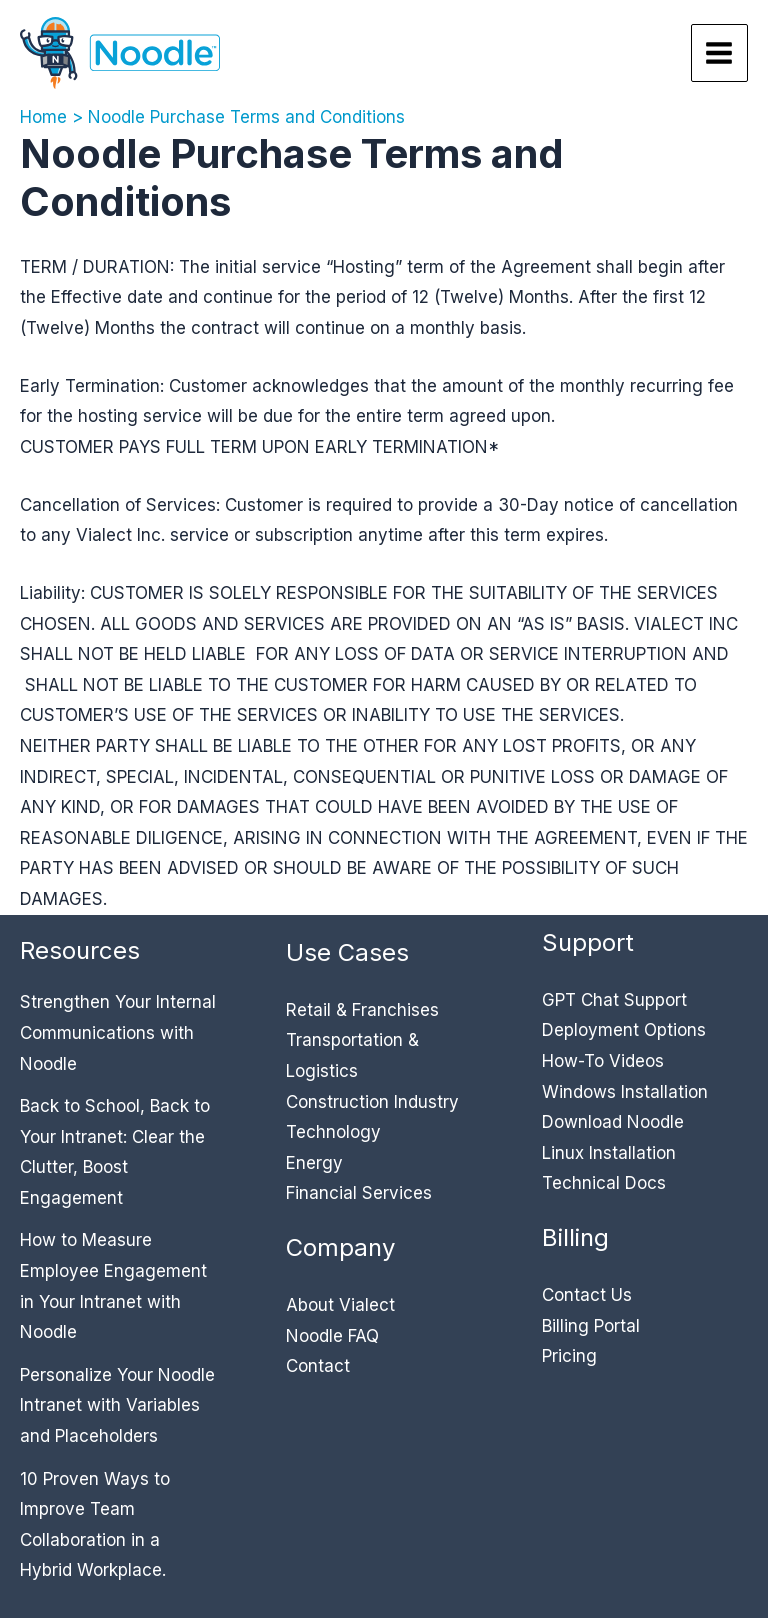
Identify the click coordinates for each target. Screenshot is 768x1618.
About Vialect (340, 1305)
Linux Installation (609, 1153)
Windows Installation (625, 1092)
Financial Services (359, 1193)
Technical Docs (604, 1183)
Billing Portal (591, 1326)
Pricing (569, 1356)
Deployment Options (624, 1030)
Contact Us (587, 1295)
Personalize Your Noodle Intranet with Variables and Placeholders (117, 1405)
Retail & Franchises (362, 1010)
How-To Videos (603, 1061)
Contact (318, 1366)
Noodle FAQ (332, 1336)
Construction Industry (372, 1102)
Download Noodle (613, 1122)
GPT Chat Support (614, 1000)
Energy (314, 1163)
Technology (333, 1132)
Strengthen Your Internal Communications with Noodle (118, 1032)
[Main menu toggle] (720, 53)
